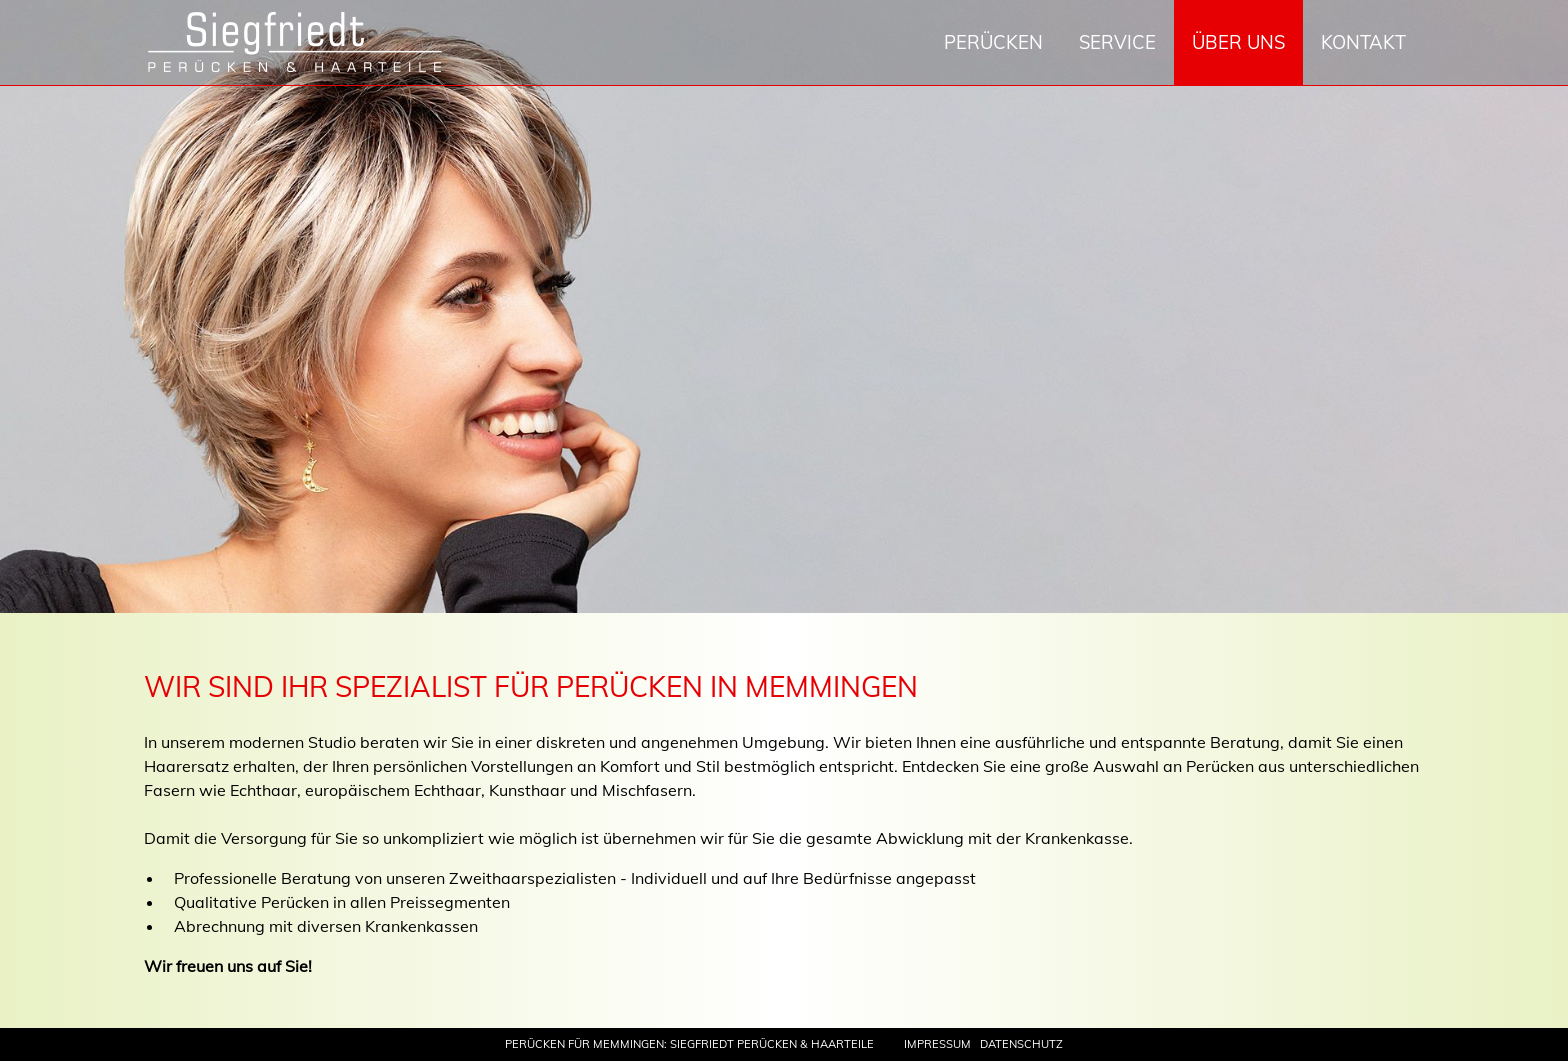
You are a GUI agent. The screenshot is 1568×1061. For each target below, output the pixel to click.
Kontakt (1363, 42)
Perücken (993, 42)
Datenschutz (1021, 1044)
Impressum (937, 1044)
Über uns (1238, 42)
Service (1117, 42)
